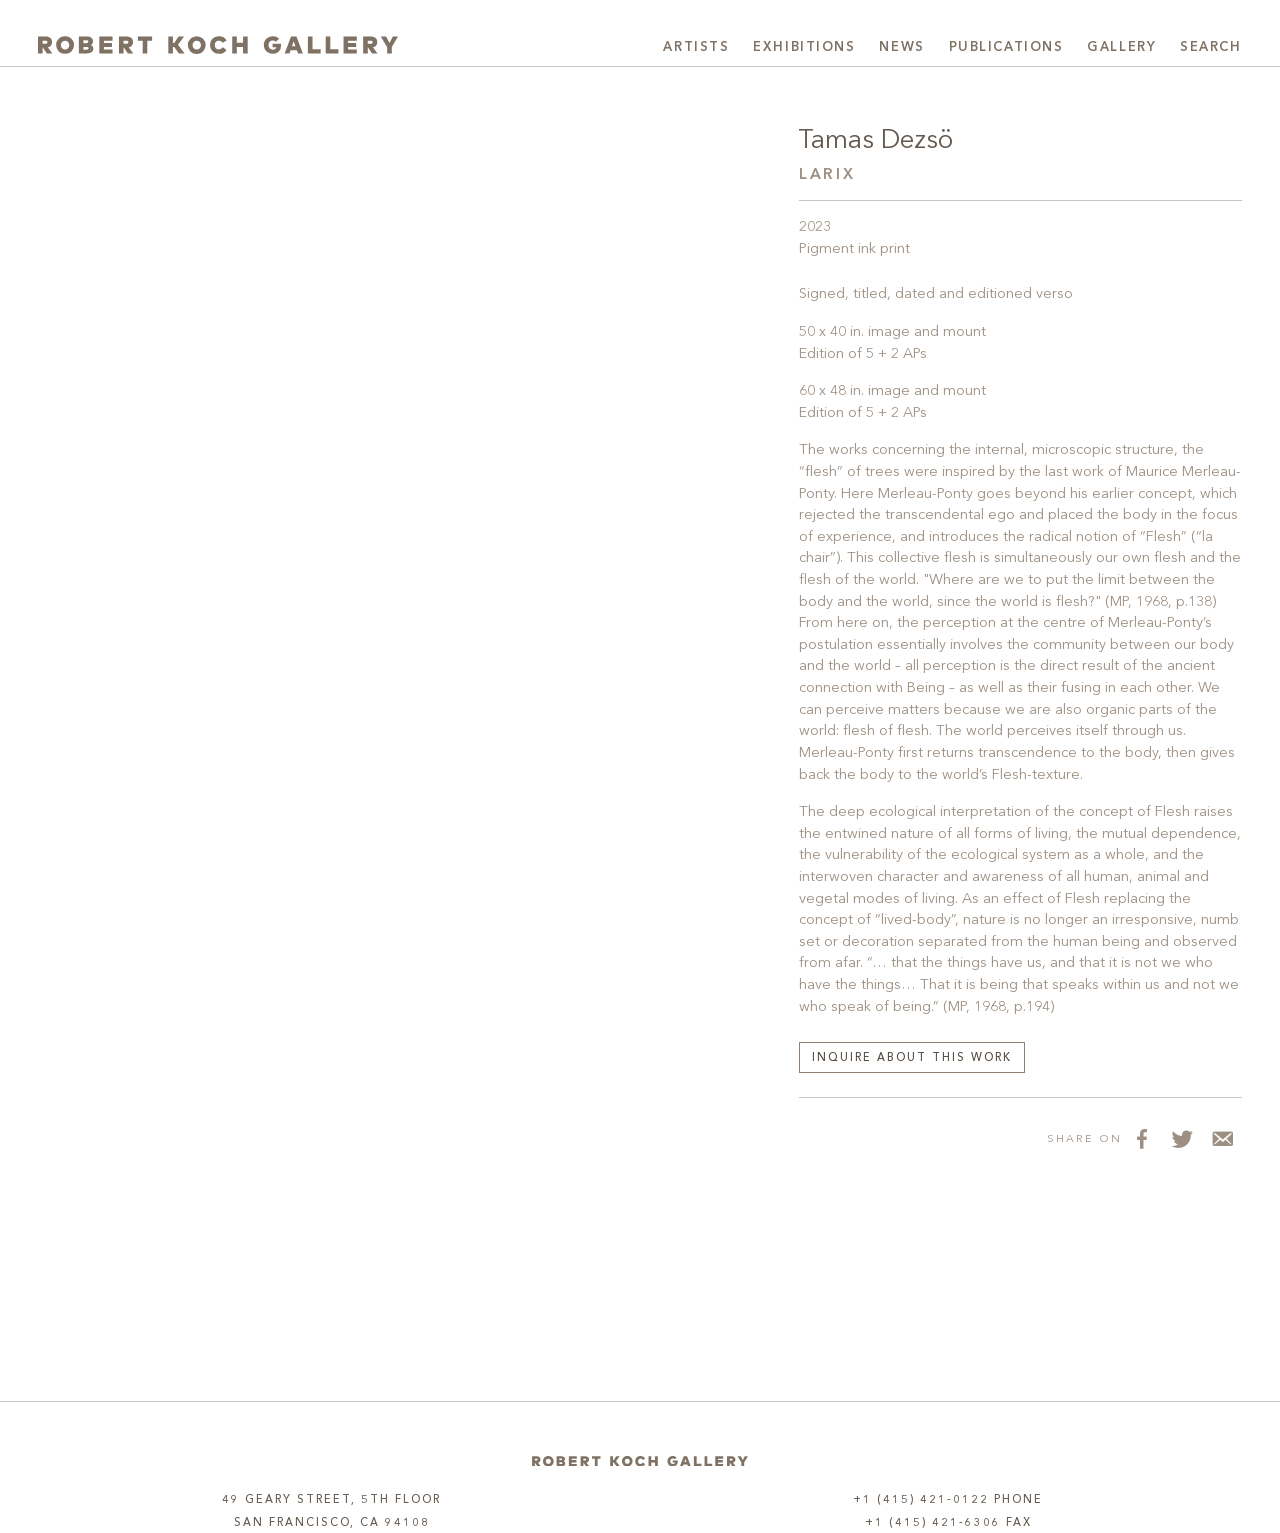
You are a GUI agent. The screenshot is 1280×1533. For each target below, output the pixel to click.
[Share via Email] (1222, 1138)
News (901, 47)
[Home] (640, 1461)
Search (1210, 47)
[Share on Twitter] (1182, 1138)
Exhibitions (804, 47)
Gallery (1121, 47)
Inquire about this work (912, 1058)
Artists (696, 47)
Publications (1006, 47)
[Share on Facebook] (1142, 1138)
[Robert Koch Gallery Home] (218, 45)
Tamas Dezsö (875, 141)
